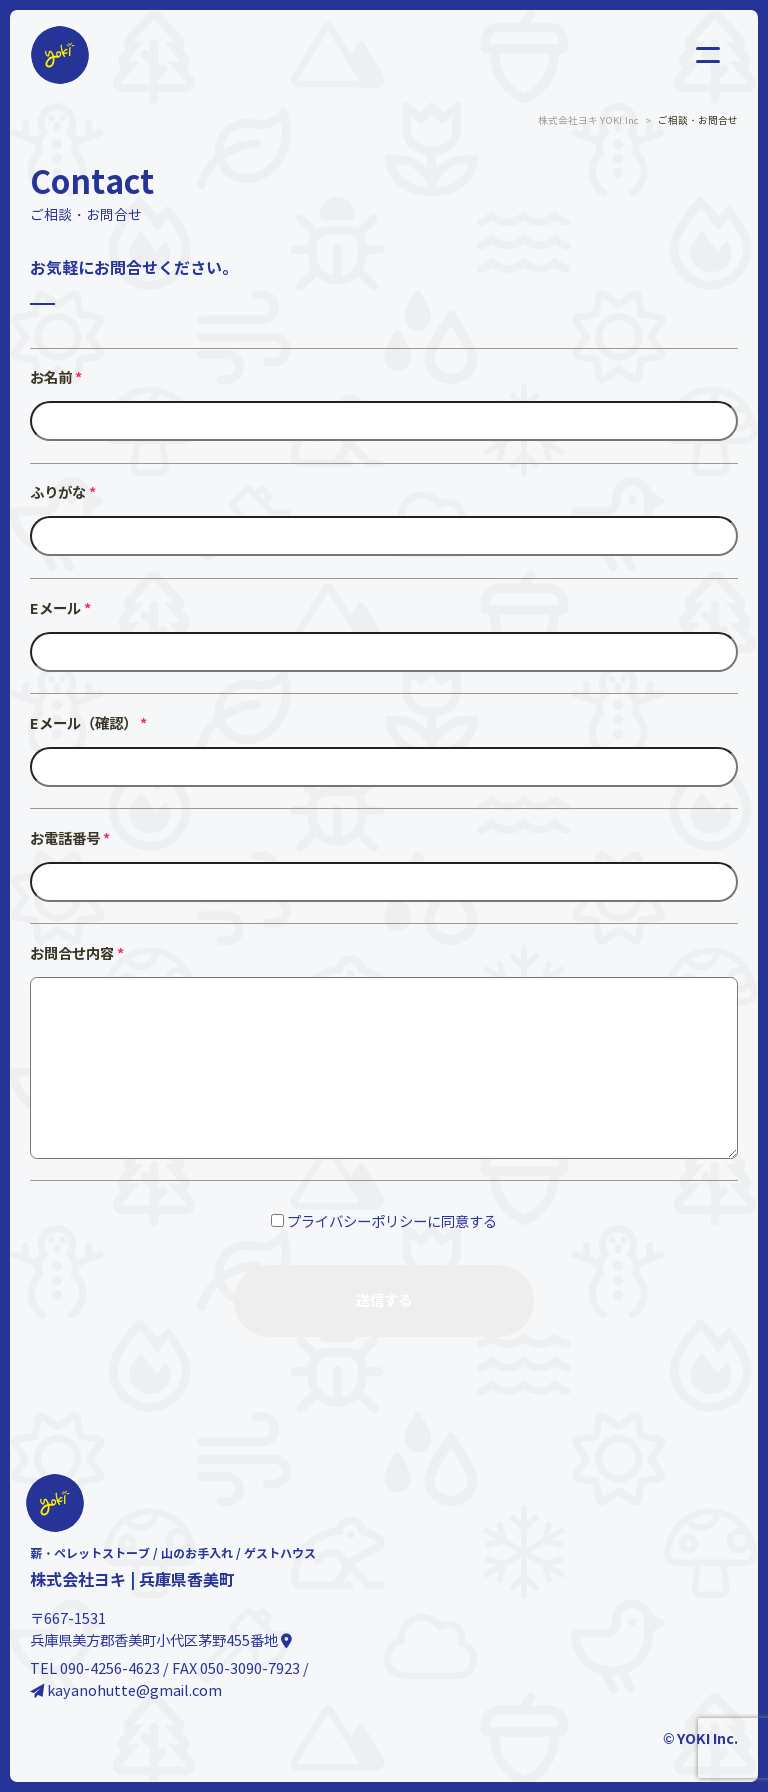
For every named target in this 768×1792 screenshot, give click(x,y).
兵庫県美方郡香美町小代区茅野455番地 (161, 1641)
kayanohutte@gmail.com (126, 1691)
